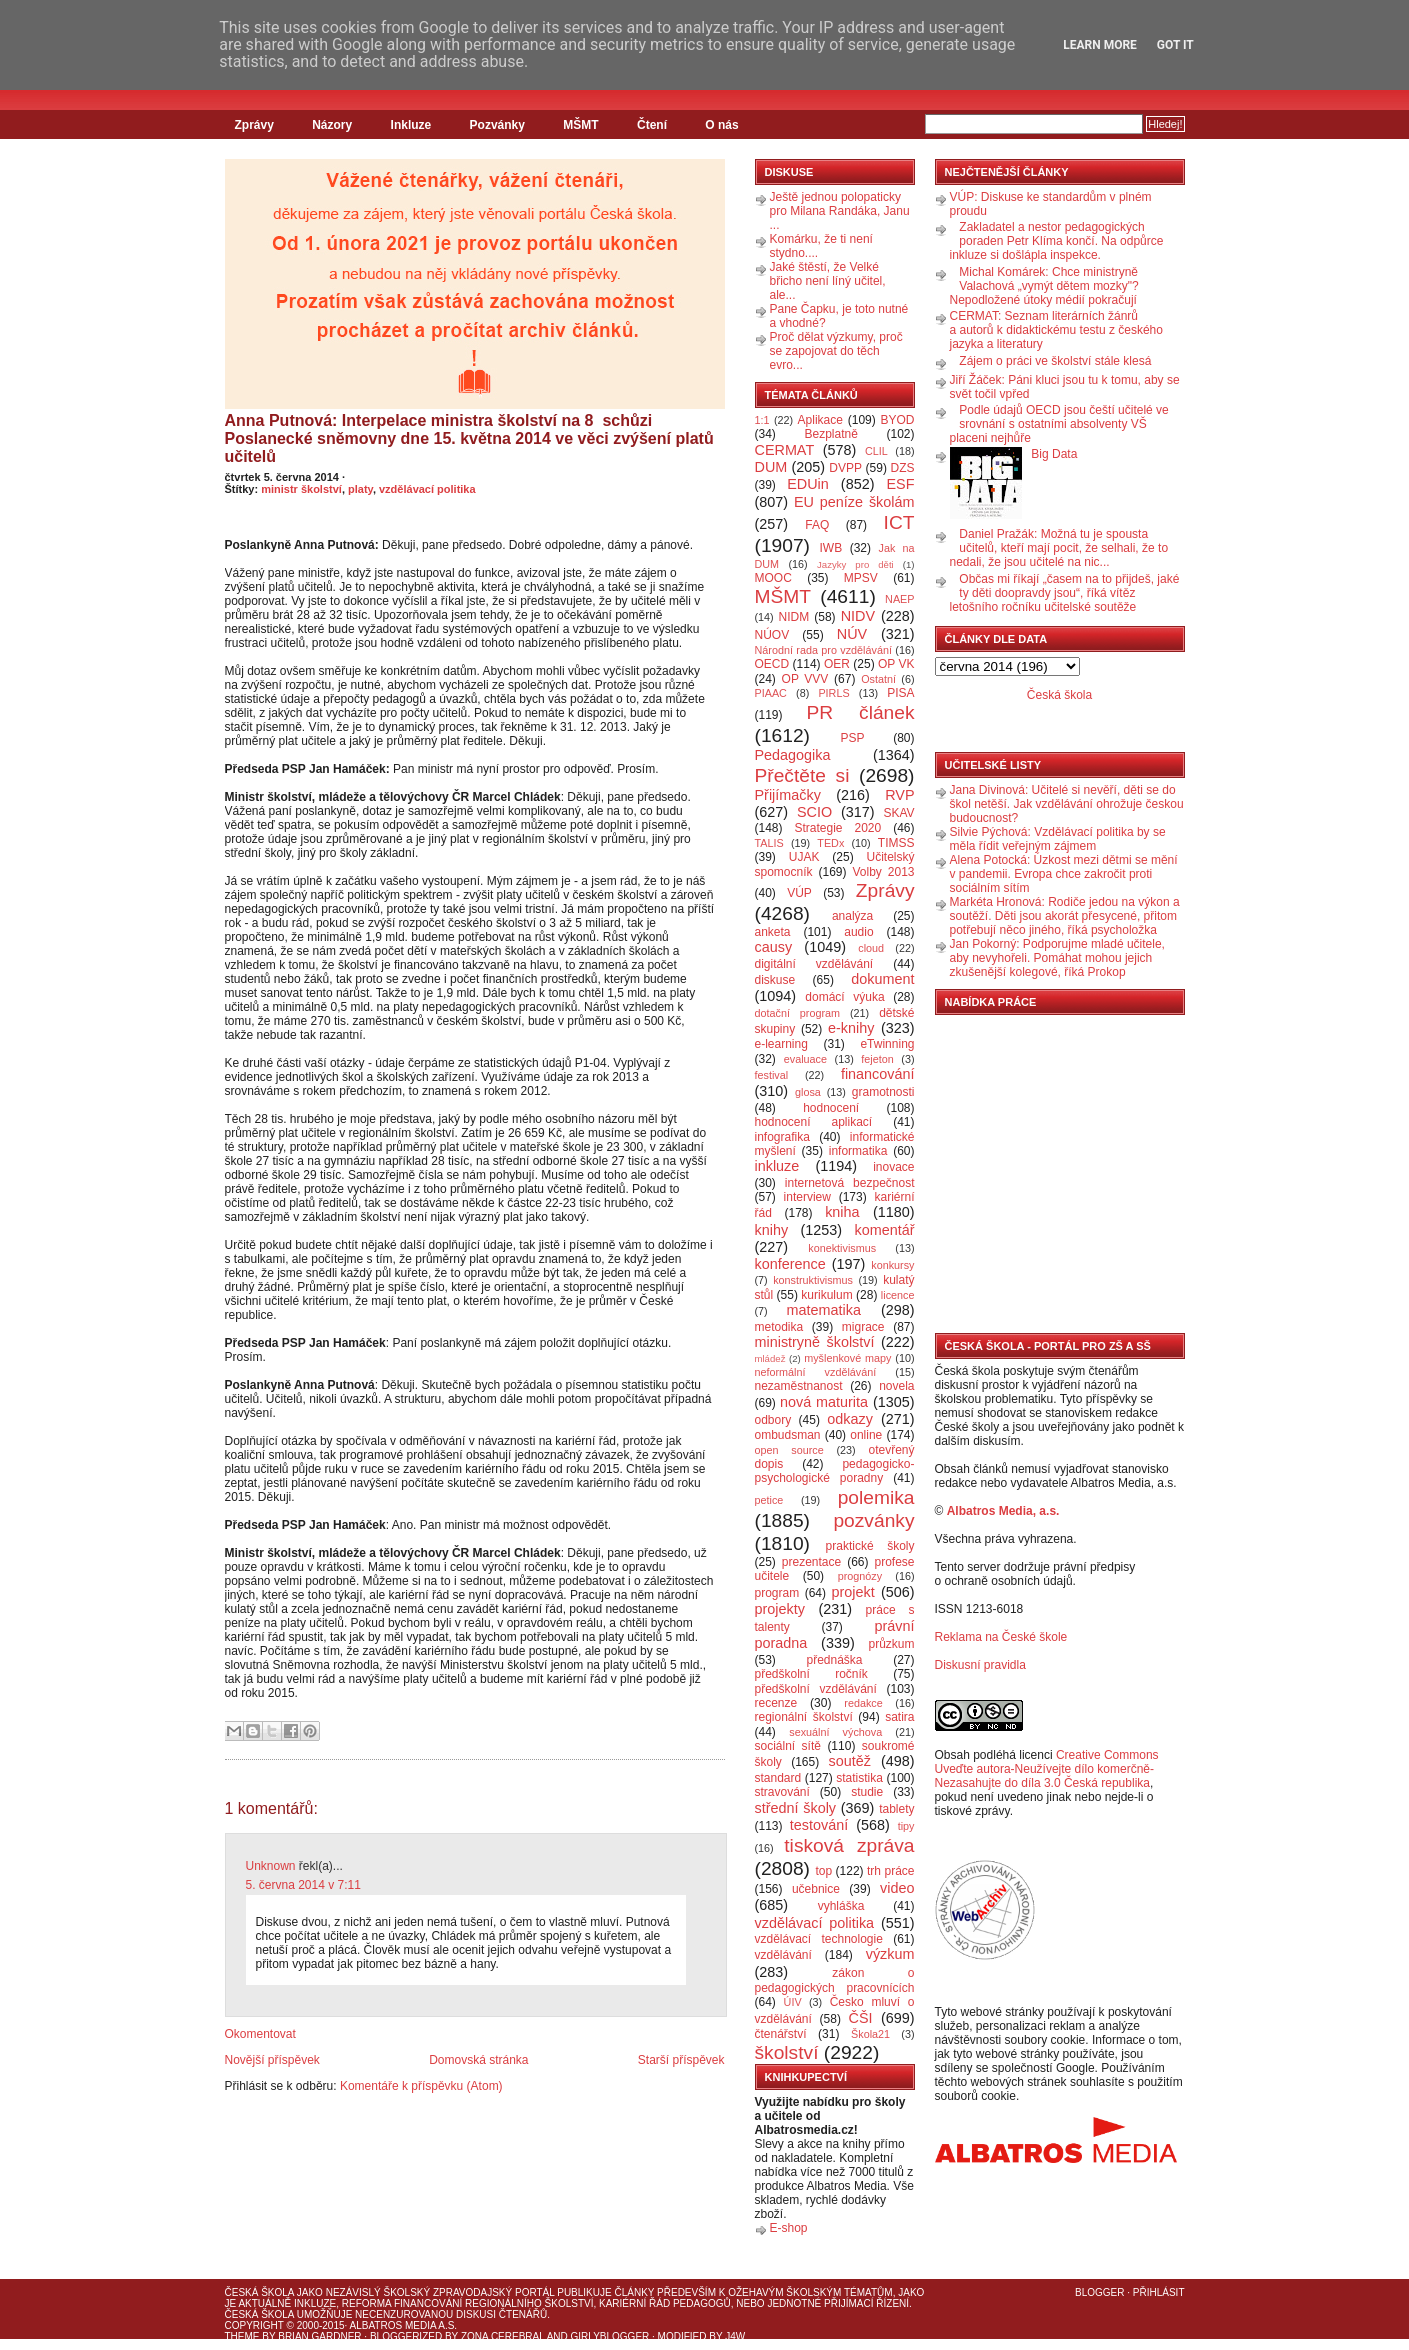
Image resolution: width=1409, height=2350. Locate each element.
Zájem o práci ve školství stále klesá (1055, 361)
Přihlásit (1159, 2292)
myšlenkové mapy (847, 1358)
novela (896, 1386)
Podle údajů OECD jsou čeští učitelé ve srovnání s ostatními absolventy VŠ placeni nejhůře (1059, 424)
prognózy (860, 1576)
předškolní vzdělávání (816, 1689)
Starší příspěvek (681, 2060)
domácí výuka (844, 997)
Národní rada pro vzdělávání (823, 650)
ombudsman (788, 1435)
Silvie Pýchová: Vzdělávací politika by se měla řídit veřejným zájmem (1058, 839)
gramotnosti (883, 1092)
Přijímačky (788, 795)
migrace (863, 1327)
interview (807, 1197)
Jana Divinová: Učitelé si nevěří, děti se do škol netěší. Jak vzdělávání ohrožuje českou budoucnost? (1067, 804)
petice (769, 1500)
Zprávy (254, 125)
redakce (863, 1703)
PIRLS (833, 693)
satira (899, 1717)
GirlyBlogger (610, 2336)
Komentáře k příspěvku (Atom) (421, 2086)
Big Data (1054, 454)
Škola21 (870, 2034)
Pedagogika (793, 755)
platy (360, 489)
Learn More (1100, 45)
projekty (780, 1609)
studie (867, 1792)
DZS (903, 468)
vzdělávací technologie (819, 1939)
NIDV (858, 616)
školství (787, 2052)
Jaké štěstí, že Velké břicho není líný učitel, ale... (828, 281)
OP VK (896, 664)
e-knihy (851, 1028)
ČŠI (861, 2018)
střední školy (796, 1808)
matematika (824, 1310)
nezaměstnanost (799, 1386)
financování (878, 1074)
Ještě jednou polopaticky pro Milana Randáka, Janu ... (840, 211)
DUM (771, 467)
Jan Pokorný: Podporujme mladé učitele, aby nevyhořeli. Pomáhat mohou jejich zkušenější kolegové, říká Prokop (1057, 958)
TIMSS (896, 843)
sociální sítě (788, 1746)
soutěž (850, 1761)
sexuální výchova (835, 1732)
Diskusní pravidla (980, 1665)
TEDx (830, 843)
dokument (882, 979)
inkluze (777, 1166)
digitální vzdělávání (814, 964)
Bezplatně (830, 434)
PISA (900, 693)
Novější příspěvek (272, 2060)
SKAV (898, 813)
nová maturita (824, 1402)
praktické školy (870, 1546)
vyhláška (841, 1906)
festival (772, 1075)
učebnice (816, 1889)
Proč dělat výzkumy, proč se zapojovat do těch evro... (836, 351)
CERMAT (785, 450)
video (897, 1888)
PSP (853, 738)
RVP (899, 795)
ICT (899, 522)
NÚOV (772, 635)
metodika (779, 1327)
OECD (772, 664)
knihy (772, 1230)
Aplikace (820, 420)
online (866, 1435)
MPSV (861, 578)
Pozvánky (497, 125)
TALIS (769, 843)
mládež (770, 1358)
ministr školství (301, 489)
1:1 (762, 420)
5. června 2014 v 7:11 (303, 1885)
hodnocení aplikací (814, 1122)
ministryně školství (815, 1342)
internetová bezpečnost (850, 1183)
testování (819, 1825)
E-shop (789, 2228)
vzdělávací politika (427, 489)
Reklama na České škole (1001, 1637)
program (777, 1593)
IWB (830, 548)
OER (837, 664)
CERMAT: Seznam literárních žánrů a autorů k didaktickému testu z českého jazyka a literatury (1056, 330)
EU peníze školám (854, 502)
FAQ (817, 525)
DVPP (845, 468)
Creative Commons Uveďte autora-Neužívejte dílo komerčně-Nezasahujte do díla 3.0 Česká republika (1047, 1769)
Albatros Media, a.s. (1003, 1511)
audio (858, 932)
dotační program (798, 1013)
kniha (842, 1212)
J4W (735, 2336)
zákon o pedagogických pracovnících (835, 1980)
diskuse (775, 980)
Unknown (271, 1866)
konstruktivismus (813, 1280)
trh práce (890, 1871)
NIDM (793, 617)
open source (789, 1450)
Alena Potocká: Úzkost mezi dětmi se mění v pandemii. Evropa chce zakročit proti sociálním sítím (1064, 874)
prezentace (811, 1562)
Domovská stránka (478, 2060)
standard (778, 1778)
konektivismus (842, 1248)
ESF (901, 484)
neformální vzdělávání (816, 1372)
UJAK (804, 857)
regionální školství (804, 1717)
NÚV (852, 634)
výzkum (890, 1954)
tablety (896, 1809)
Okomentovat (260, 2034)
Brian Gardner (319, 2336)
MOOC (773, 578)
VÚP (799, 893)
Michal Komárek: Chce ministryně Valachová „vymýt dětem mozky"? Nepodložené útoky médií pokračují (1044, 286)
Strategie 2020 (837, 828)
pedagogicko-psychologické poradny (835, 1471)
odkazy (850, 1419)
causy (774, 947)
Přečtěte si (802, 775)
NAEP (899, 599)
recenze (776, 1703)
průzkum (892, 1644)
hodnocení (831, 1108)
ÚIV (793, 2002)
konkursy (892, 1265)
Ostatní (878, 679)
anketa (773, 932)
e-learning (781, 1044)
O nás (721, 125)
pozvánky (873, 1520)
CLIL (876, 451)
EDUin (808, 484)
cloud (871, 948)
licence (898, 1295)
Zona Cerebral (503, 2336)
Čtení (652, 125)
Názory (332, 125)
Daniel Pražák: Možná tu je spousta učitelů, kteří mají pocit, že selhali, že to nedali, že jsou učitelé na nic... (1059, 548)
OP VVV (805, 679)
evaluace (805, 1059)
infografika (782, 1137)
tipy (906, 1826)
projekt (853, 1592)
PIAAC (771, 693)
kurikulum (826, 1295)
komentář (885, 1230)
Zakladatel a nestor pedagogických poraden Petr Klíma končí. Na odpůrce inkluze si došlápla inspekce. (1057, 241)
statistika (859, 1778)
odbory (773, 1420)
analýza (852, 916)
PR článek (860, 712)
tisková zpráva (849, 1845)
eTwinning (887, 1044)
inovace (893, 1167)
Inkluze (411, 125)
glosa (808, 1092)
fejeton (877, 1059)
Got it (1175, 45)
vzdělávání (783, 1955)
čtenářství (781, 2034)
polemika (876, 1497)
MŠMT (580, 125)
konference (790, 1264)
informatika (858, 1151)
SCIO (814, 812)
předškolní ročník (811, 1674)
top (823, 1871)
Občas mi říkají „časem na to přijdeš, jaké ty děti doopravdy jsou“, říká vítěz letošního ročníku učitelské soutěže (1065, 593)
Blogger (1099, 2292)
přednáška (834, 1660)
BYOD (898, 420)
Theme (242, 2336)
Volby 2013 (883, 872)
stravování (782, 1792)
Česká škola (1059, 695)
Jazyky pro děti (855, 564)
